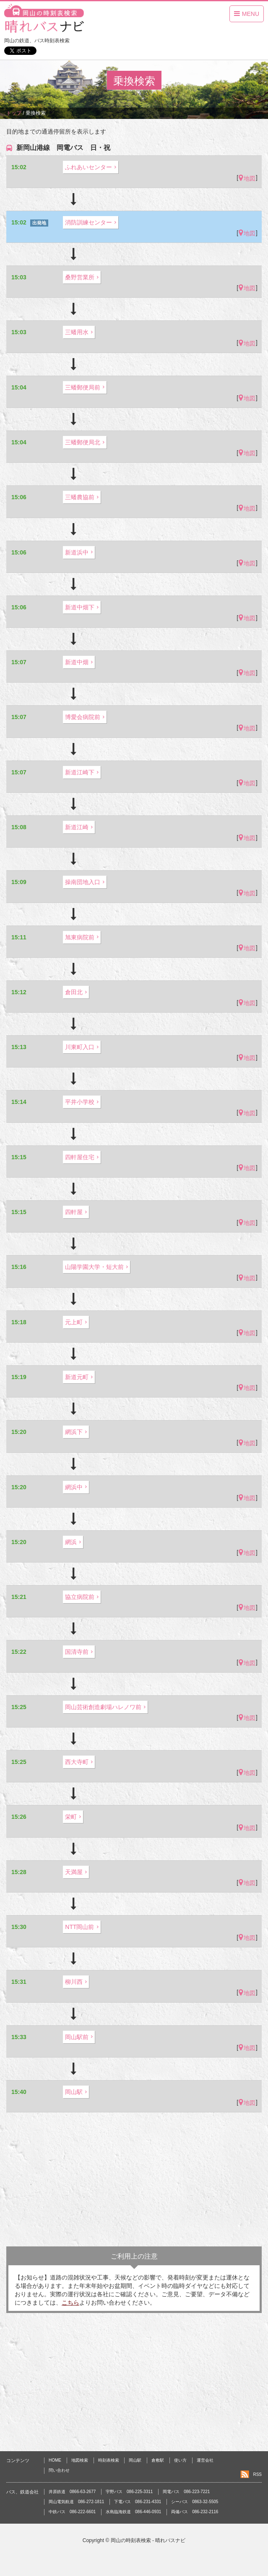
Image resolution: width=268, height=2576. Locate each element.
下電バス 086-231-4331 (137, 2501)
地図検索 (79, 2460)
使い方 (180, 2460)
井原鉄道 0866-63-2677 (72, 2491)
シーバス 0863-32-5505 (194, 2501)
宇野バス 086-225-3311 (129, 2491)
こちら (70, 2302)
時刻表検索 (108, 2460)
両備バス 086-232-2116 (194, 2511)
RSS (257, 2474)
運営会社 (205, 2460)
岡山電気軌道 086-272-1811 (76, 2501)
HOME (55, 2460)
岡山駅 (135, 2460)
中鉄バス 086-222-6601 (72, 2511)
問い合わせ (59, 2470)
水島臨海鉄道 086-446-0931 (133, 2511)
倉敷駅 (157, 2460)
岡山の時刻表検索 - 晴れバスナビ (148, 2540)
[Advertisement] (134, 2179)
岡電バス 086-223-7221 (186, 2491)
